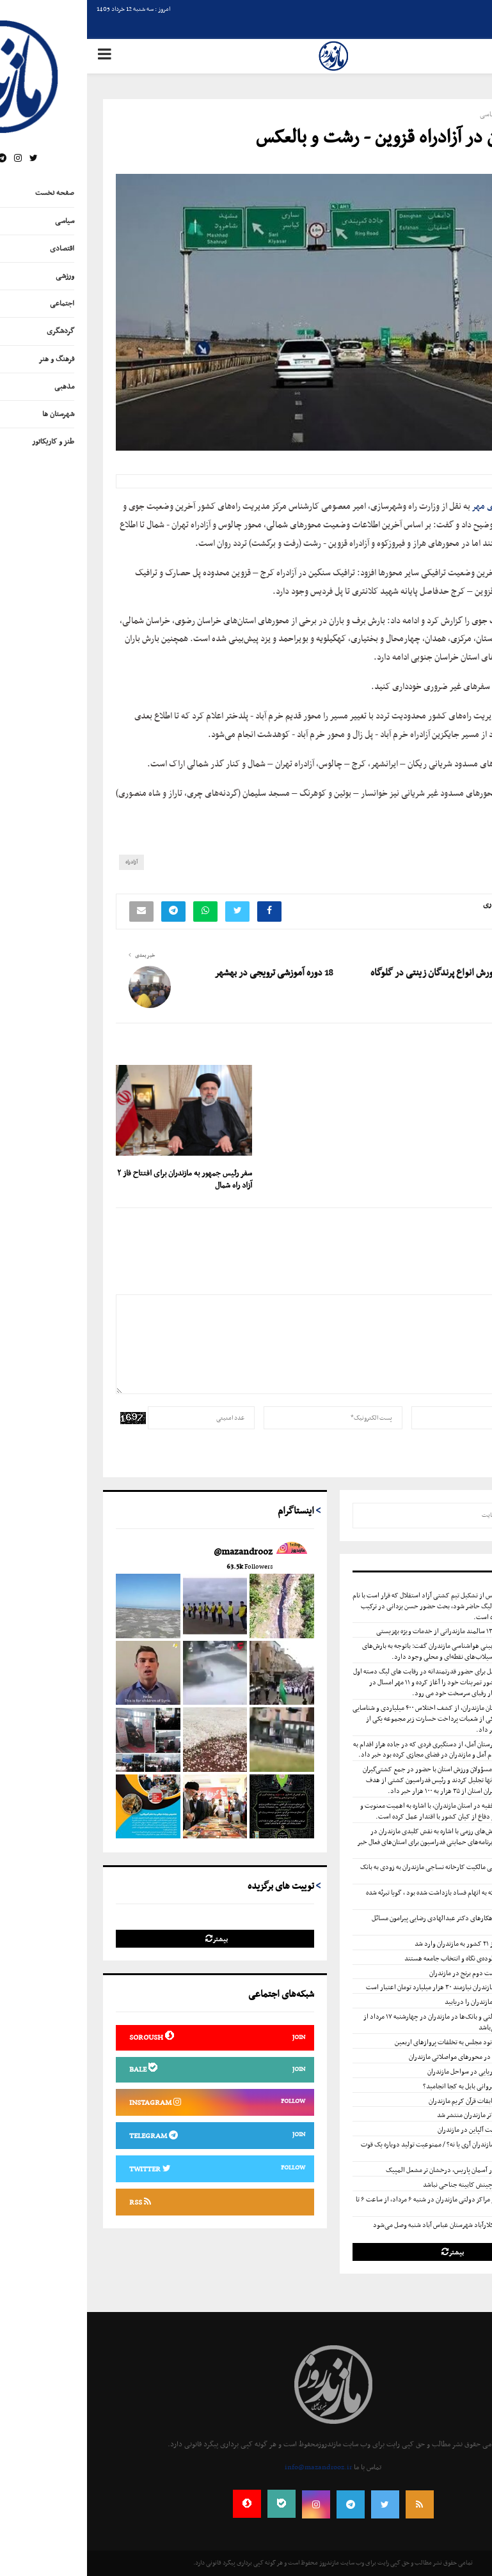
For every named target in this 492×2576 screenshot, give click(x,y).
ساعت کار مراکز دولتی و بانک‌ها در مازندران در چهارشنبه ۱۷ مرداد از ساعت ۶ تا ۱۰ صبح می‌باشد (368, 2022)
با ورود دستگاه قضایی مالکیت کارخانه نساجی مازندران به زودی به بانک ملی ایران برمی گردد (366, 1872)
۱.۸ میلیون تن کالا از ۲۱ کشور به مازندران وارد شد (392, 1944)
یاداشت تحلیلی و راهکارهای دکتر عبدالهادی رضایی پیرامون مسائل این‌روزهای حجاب (372, 1924)
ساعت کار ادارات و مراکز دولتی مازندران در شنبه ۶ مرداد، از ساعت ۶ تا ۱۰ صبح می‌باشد (364, 2205)
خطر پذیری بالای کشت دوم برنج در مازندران (399, 1973)
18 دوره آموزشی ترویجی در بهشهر (186, 973)
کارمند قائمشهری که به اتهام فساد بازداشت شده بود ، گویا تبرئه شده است (369, 1898)
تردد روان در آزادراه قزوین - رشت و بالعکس (316, 137)
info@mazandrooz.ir (231, 2467)
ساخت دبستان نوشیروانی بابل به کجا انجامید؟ (396, 2086)
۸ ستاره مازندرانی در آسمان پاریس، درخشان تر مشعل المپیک (377, 2170)
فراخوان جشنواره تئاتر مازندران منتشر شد (403, 2115)
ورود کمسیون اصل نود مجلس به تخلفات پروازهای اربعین (382, 2042)
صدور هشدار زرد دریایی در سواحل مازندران (398, 2071)
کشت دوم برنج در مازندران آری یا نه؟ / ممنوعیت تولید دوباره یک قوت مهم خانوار (367, 2150)
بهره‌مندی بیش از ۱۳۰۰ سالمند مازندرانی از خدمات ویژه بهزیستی (372, 1631)
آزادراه (44, 862)
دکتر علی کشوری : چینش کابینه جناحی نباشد (396, 2185)
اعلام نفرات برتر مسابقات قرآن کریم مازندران (399, 2101)
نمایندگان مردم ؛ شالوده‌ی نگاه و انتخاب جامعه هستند (386, 1958)
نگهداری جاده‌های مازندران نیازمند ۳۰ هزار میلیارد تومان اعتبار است (367, 1987)
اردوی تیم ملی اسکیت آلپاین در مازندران (403, 2130)
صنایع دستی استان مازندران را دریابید (407, 2002)
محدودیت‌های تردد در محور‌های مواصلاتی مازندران (389, 2057)
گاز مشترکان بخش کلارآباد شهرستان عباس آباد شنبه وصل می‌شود (371, 2225)
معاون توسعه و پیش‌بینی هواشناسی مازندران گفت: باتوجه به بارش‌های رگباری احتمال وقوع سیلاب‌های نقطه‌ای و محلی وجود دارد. (367, 1651)
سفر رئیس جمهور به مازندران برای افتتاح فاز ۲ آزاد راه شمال (97, 1180)
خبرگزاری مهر (408, 506)
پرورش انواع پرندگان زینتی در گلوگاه (347, 973)
